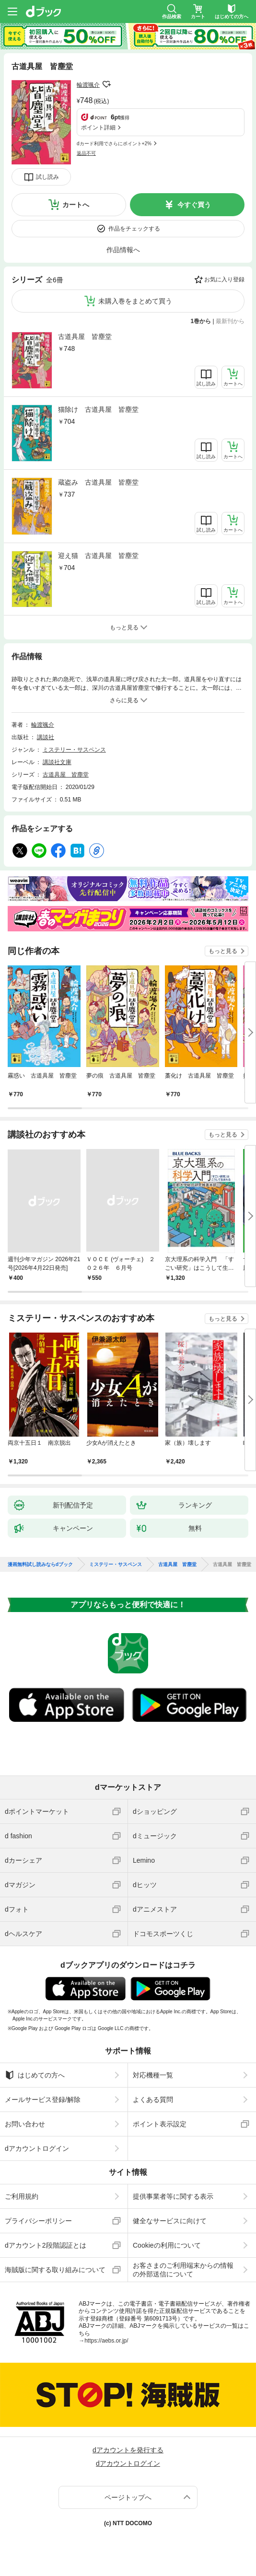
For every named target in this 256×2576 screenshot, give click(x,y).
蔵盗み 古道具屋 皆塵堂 (98, 482)
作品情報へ (123, 250)
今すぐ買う (194, 205)
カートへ (75, 205)
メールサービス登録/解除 (43, 2099)
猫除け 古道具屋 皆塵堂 (98, 409)
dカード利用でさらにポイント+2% (114, 143)
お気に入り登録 (224, 279)
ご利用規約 (21, 2196)
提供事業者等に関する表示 (173, 2196)
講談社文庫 (57, 762)
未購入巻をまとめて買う (135, 301)
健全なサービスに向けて (170, 2221)
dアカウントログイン (37, 2148)
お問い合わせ (25, 2124)
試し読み (47, 177)
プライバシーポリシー (38, 2221)
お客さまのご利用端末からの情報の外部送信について (183, 2270)
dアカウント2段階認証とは (45, 2245)
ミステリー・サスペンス (74, 749)
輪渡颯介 (88, 84)
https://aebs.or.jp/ (106, 2340)
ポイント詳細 (98, 127)
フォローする (106, 84)
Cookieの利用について (167, 2245)
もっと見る (223, 951)
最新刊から (230, 321)
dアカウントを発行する (128, 2450)
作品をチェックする (134, 228)
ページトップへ (128, 2497)
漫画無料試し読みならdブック (40, 1564)
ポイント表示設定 (159, 2124)
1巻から (201, 321)
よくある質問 (153, 2099)
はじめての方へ (35, 2075)
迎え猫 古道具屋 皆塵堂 (98, 555)
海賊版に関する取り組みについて (55, 2270)
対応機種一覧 (153, 2075)
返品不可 (86, 153)
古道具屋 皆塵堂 (85, 336)
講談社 (45, 737)
